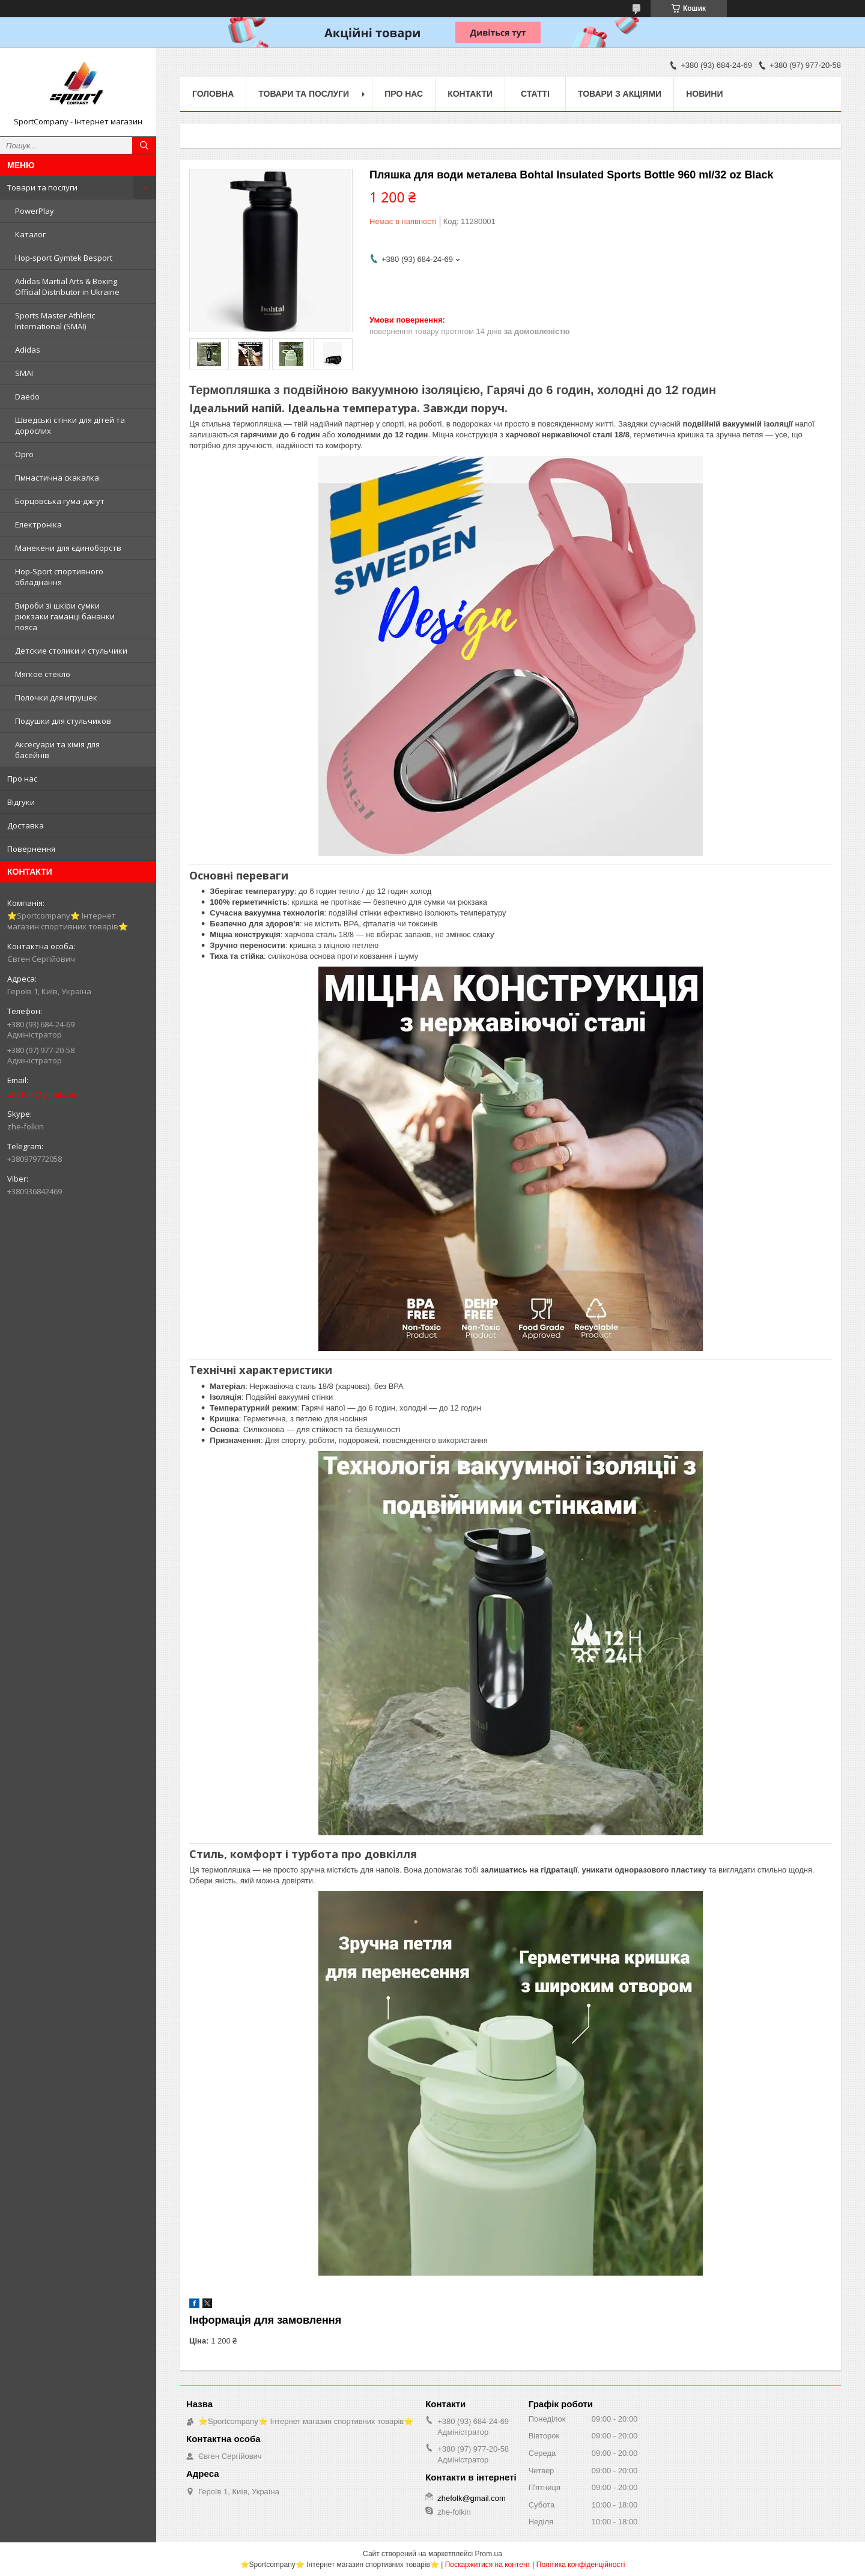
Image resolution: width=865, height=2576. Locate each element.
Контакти (470, 94)
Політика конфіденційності (580, 2564)
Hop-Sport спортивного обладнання (59, 577)
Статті (535, 94)
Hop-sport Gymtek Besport (63, 257)
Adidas (27, 349)
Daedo (27, 396)
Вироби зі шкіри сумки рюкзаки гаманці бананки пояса (65, 616)
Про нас (22, 778)
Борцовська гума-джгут (60, 501)
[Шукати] (144, 145)
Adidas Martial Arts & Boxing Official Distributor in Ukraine (67, 286)
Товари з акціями (619, 94)
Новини (704, 94)
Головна (213, 94)
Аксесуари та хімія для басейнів (57, 750)
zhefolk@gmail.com (42, 1094)
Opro (24, 454)
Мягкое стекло (42, 674)
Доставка (25, 825)
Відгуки (21, 802)
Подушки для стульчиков (63, 720)
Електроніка (38, 524)
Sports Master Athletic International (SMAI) (55, 321)
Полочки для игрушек (56, 697)
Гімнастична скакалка (57, 477)
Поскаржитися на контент (487, 2564)
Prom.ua (488, 2554)
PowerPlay (34, 210)
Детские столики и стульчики (71, 650)
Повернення (31, 848)
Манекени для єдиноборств (68, 547)
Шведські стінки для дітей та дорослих (70, 425)
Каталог (30, 234)
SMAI (24, 373)
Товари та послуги (42, 187)
